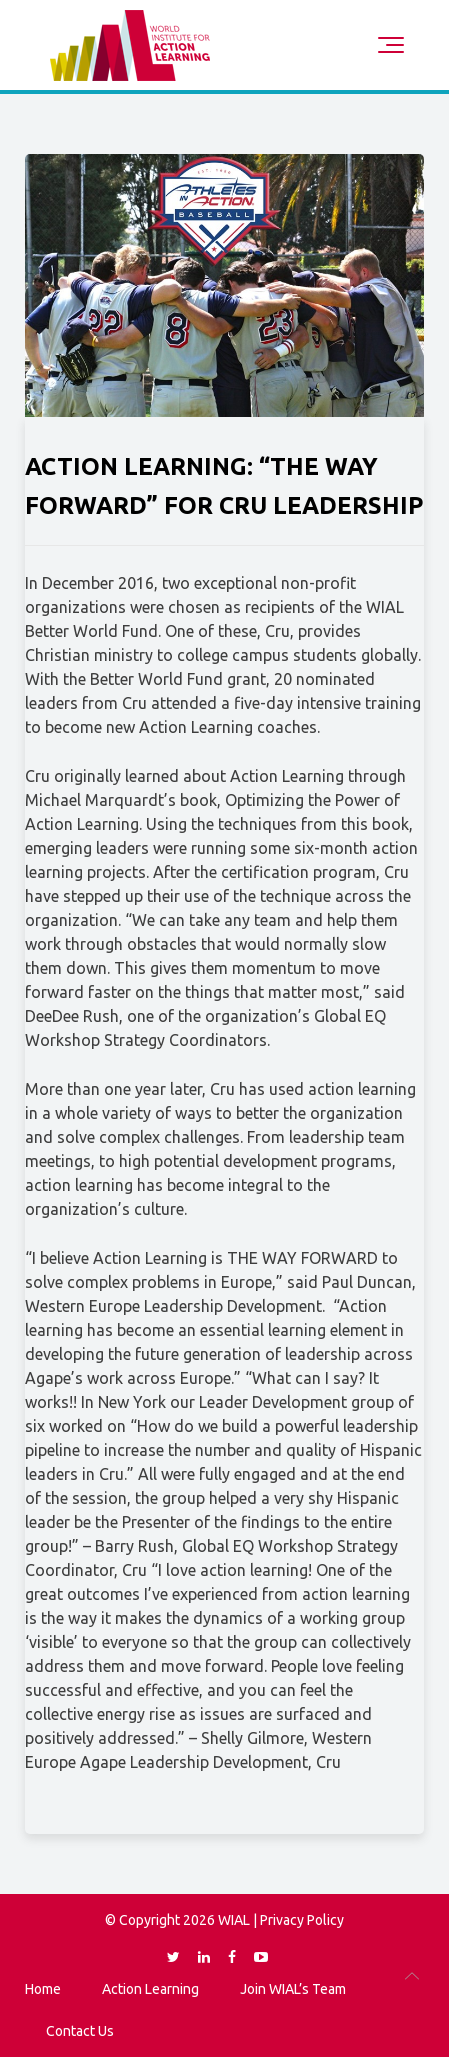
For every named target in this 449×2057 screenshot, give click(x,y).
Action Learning (150, 1989)
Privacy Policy (302, 1920)
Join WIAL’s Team (293, 1989)
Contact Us (80, 2031)
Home (43, 1989)
